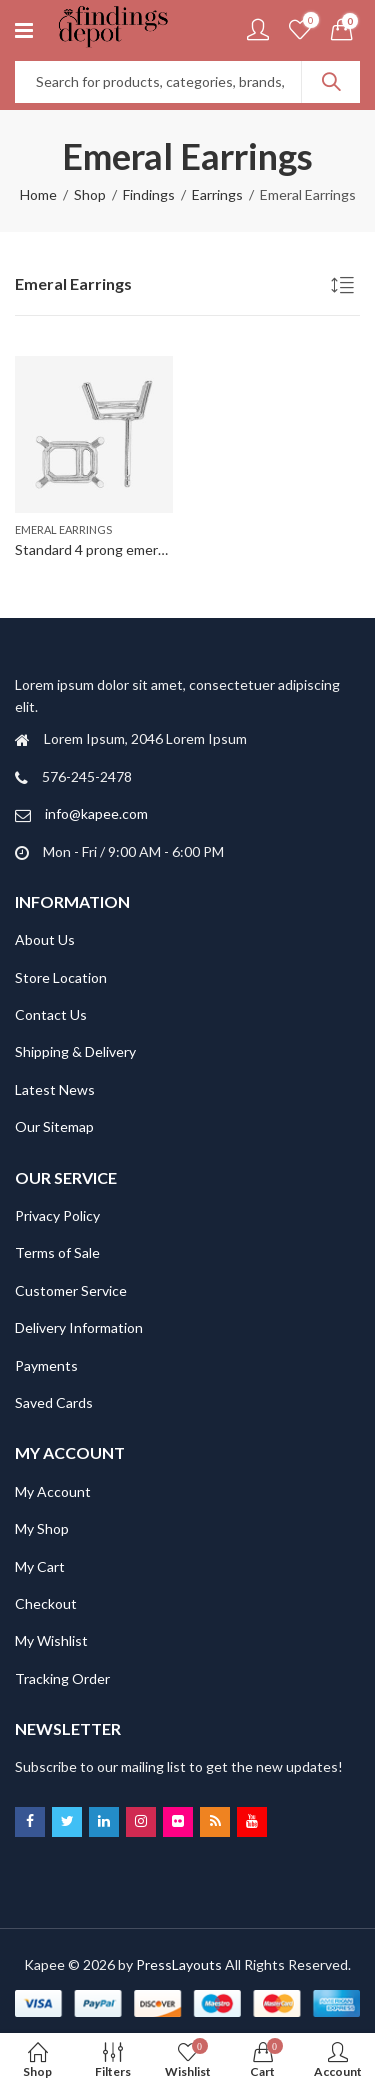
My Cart (40, 1566)
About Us (45, 939)
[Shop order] (345, 288)
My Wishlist (51, 1640)
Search (331, 82)
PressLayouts (179, 1964)
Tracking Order (62, 1678)
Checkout (46, 1603)
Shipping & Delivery (75, 1051)
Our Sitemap (54, 1126)
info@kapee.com (96, 813)
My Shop (42, 1528)
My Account (53, 1491)
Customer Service (71, 1290)
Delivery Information (79, 1327)
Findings (149, 194)
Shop (90, 194)
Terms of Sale (57, 1252)
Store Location (61, 977)
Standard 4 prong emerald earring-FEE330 (145, 549)
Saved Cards (54, 1402)
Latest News (55, 1089)
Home (38, 194)
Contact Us (51, 1014)
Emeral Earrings (63, 529)
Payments (46, 1365)
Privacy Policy (57, 1215)
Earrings (217, 194)
